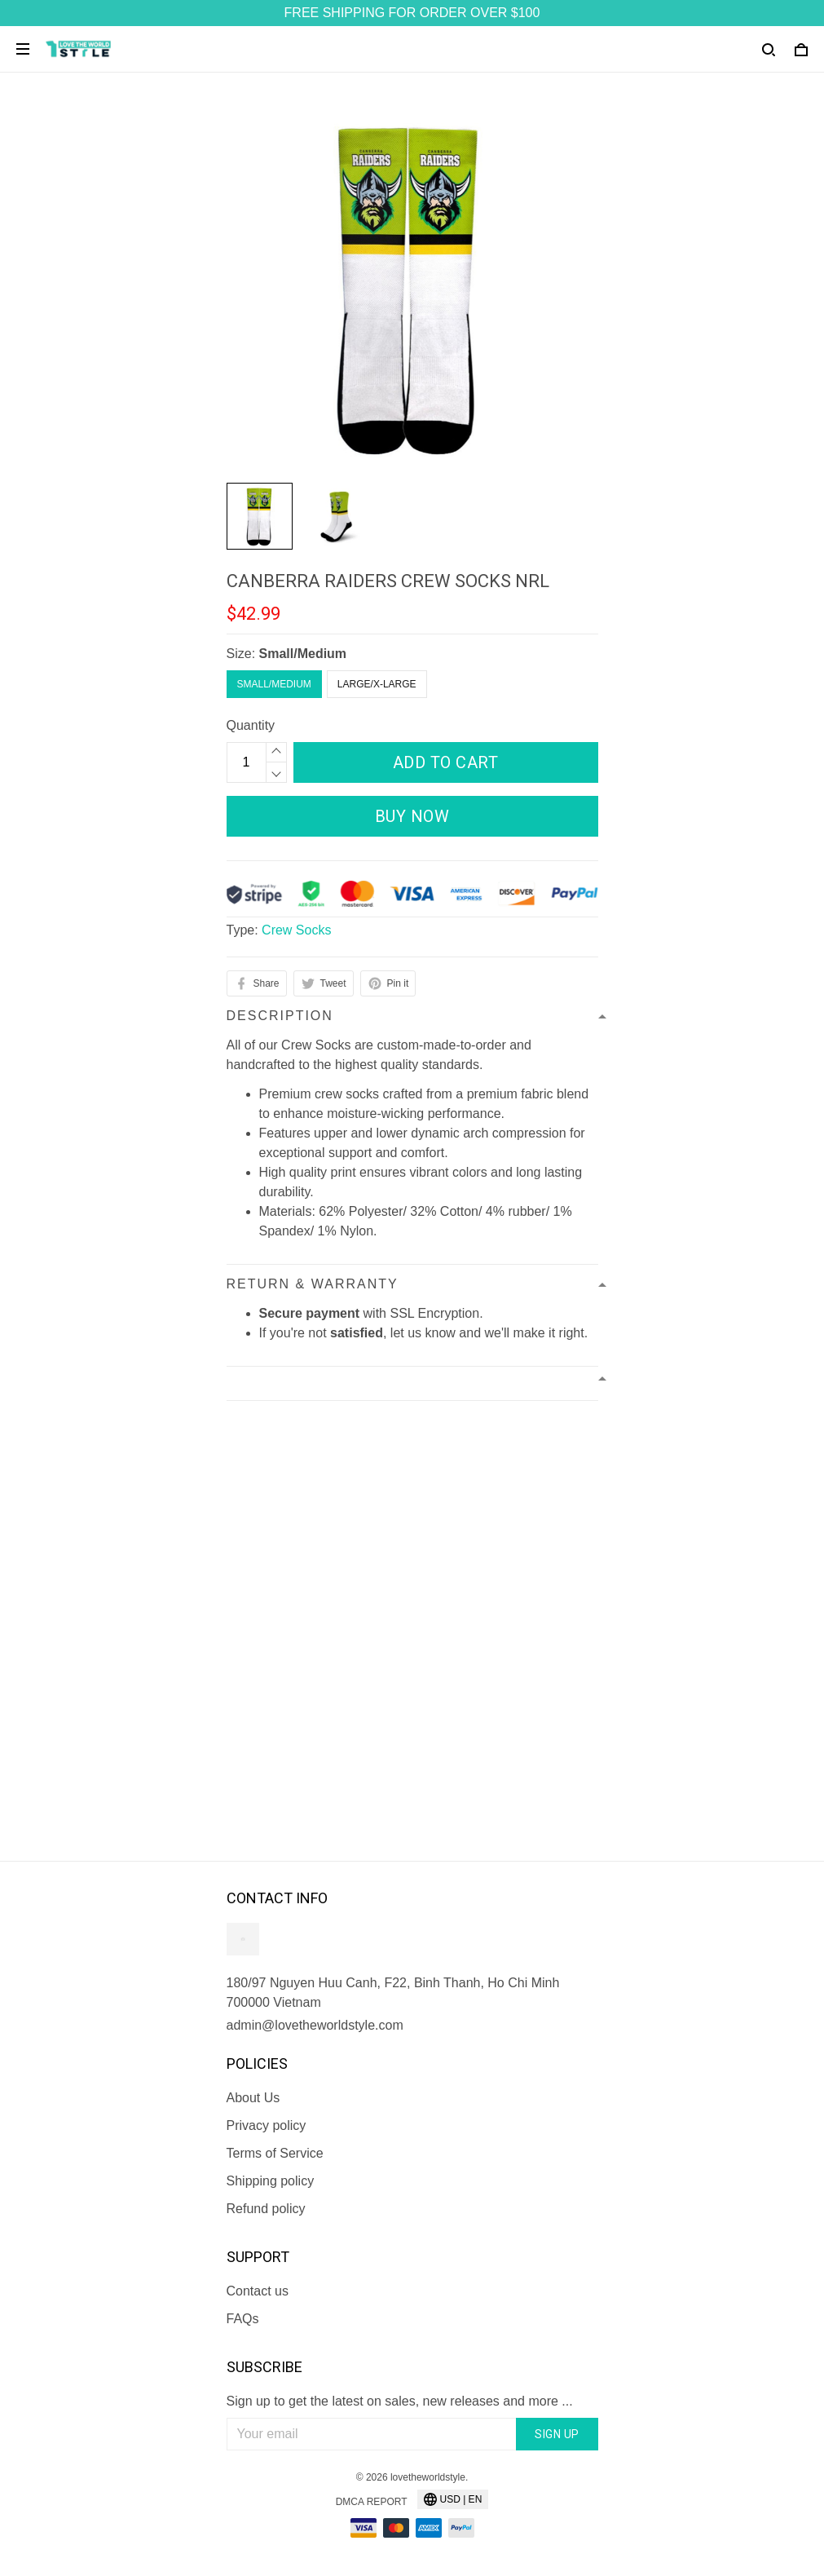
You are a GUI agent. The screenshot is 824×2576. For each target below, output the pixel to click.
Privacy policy (266, 2125)
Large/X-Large (376, 684)
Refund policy (266, 2209)
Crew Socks (296, 930)
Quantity (251, 725)
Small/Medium (303, 654)
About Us (253, 2098)
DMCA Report (372, 2502)
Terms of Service (275, 2153)
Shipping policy (271, 2181)
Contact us (258, 2291)
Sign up (557, 2434)
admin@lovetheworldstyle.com (315, 2025)
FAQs (243, 2319)
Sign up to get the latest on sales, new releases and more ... (400, 2401)
